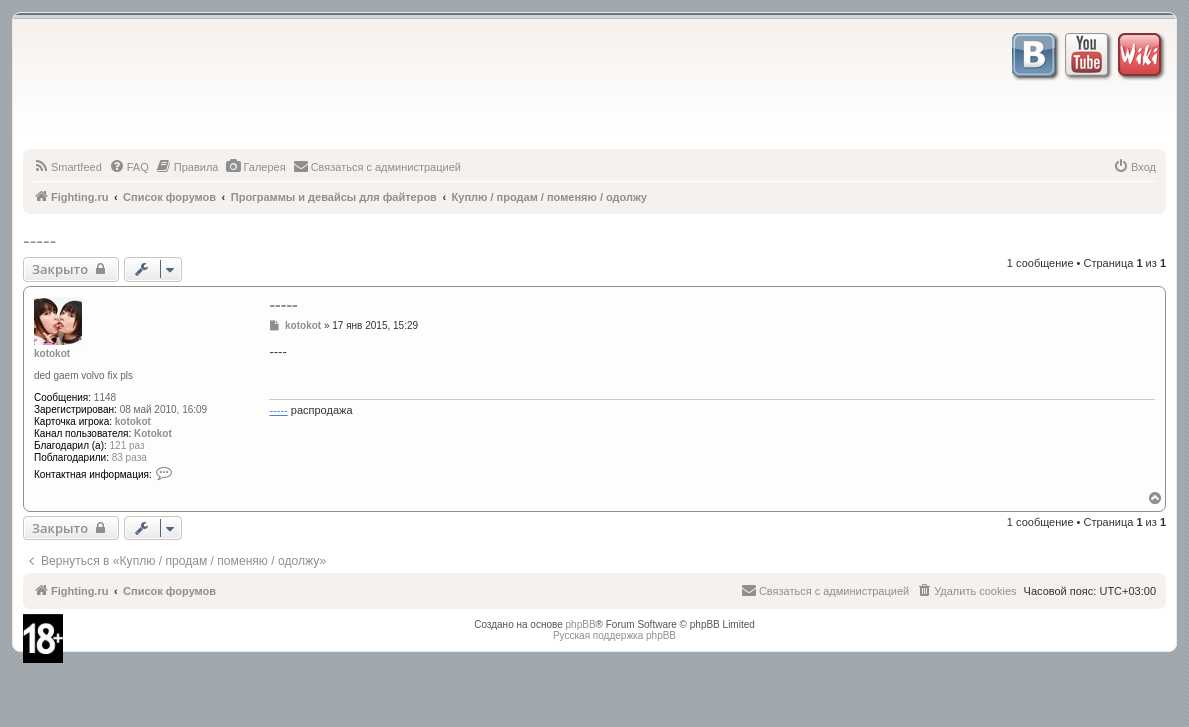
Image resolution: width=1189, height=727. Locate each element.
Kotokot (153, 433)
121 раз (127, 445)
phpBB (581, 624)
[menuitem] (67, 167)
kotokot (52, 353)
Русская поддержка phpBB (614, 635)
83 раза (129, 457)
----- (39, 241)
